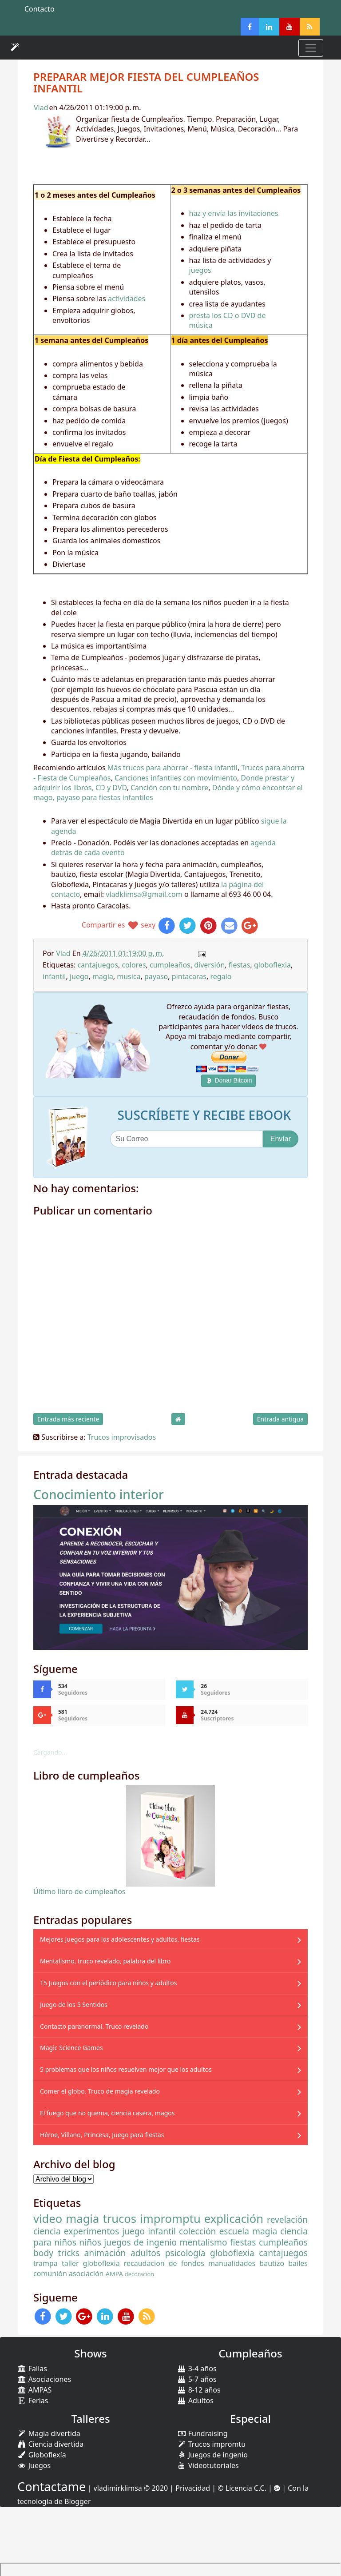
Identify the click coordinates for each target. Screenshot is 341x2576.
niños (90, 2242)
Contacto (39, 9)
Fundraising (202, 2433)
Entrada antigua (280, 1419)
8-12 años (199, 2390)
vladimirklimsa (118, 2488)
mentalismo (203, 2242)
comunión (50, 2273)
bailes (298, 2263)
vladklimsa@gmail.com (144, 894)
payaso (156, 976)
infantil (54, 976)
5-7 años (197, 2379)
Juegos (34, 2465)
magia (102, 976)
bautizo (271, 2263)
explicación (233, 2218)
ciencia (47, 2231)
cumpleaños (170, 965)
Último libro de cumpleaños (79, 1891)
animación (105, 2253)
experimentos (91, 2231)
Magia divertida (48, 2433)
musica (128, 976)
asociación (86, 2273)
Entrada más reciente (68, 1419)
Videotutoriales (208, 2465)
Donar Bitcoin (228, 1080)
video (47, 2218)
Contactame (51, 2486)
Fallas (32, 2368)
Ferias (32, 2400)
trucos (119, 2218)
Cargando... (50, 1752)
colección (197, 2231)
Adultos (195, 2400)
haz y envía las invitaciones (233, 213)
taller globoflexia (91, 2263)
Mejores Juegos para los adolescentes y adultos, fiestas (120, 1939)
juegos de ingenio (140, 2242)
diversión (209, 965)
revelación (287, 2220)
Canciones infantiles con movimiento (176, 778)
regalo (220, 976)
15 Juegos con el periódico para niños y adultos (108, 1983)
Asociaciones (44, 2379)
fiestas (239, 965)
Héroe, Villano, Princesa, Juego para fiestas (102, 2134)
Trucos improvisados (121, 1437)
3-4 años (197, 2368)
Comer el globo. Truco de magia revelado (100, 2091)
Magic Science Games (71, 2047)
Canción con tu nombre (169, 787)
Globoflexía (41, 2455)
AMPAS (34, 2390)
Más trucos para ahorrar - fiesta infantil (172, 767)
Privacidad (192, 2488)
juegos (200, 270)
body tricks (56, 2253)
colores (134, 965)
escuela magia (248, 2231)
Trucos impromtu (211, 2444)
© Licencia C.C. (242, 2488)
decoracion (139, 2274)
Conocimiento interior (98, 1494)
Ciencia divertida (50, 2444)
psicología (185, 2253)
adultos (145, 2253)
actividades (126, 298)
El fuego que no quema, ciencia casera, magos (107, 2113)
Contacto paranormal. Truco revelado (94, 2026)
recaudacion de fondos (164, 2263)
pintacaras (189, 976)
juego (79, 976)
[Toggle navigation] (310, 48)
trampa (45, 2263)
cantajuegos (97, 965)
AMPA (114, 2273)
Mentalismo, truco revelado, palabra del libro (105, 1961)
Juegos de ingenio (212, 2455)
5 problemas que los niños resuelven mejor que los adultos (126, 2069)
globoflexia (272, 965)
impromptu (170, 2218)
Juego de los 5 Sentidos (73, 2004)
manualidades (231, 2263)
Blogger (77, 2501)
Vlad (41, 107)
